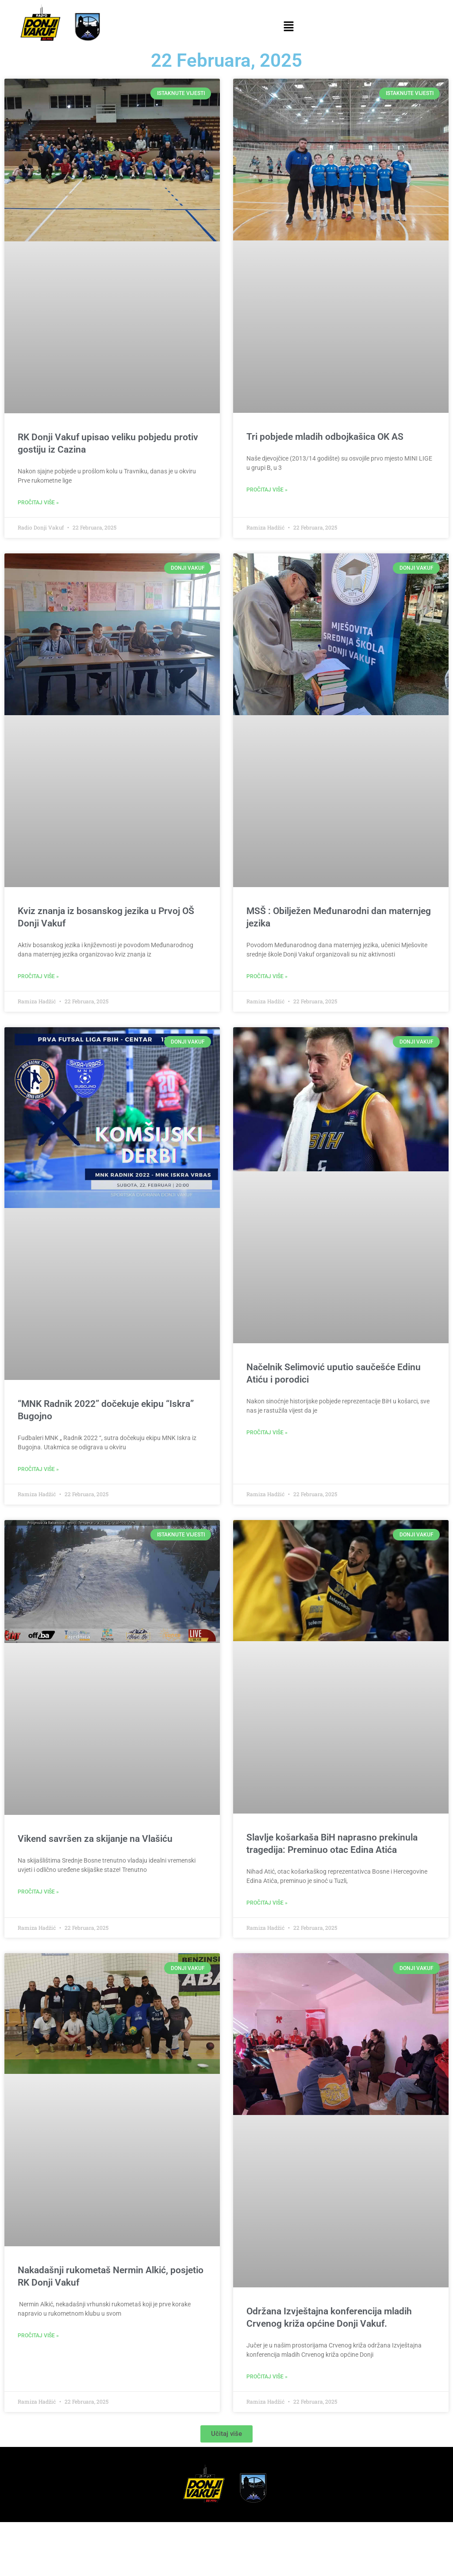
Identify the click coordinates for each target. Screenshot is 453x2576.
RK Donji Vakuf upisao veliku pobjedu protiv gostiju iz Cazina (108, 443)
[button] (288, 27)
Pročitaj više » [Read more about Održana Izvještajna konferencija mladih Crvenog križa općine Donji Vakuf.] (267, 2377)
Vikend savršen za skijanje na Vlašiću (95, 1838)
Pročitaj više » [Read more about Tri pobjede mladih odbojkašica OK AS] (267, 490)
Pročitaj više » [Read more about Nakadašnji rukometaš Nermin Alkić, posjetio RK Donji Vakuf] (38, 2335)
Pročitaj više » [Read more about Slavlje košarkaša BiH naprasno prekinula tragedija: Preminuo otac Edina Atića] (267, 1903)
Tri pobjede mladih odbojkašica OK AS (324, 436)
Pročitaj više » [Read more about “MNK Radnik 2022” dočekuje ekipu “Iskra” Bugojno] (38, 1469)
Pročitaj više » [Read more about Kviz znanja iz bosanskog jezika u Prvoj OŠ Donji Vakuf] (38, 976)
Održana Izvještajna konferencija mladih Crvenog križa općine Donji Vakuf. (329, 2317)
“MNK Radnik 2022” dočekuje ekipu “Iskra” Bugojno (106, 1410)
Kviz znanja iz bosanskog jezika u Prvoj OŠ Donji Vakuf (106, 917)
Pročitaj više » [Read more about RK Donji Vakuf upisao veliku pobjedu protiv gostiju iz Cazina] (38, 502)
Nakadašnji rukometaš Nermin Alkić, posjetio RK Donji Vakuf (110, 2276)
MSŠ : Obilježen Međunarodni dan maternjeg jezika (338, 917)
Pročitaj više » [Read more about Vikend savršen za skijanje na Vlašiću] (38, 1892)
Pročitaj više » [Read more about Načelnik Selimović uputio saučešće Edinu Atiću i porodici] (267, 1432)
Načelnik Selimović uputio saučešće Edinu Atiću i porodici (333, 1373)
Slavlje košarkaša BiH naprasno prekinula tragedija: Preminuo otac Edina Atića (332, 1843)
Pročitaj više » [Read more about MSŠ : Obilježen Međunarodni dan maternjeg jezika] (267, 976)
